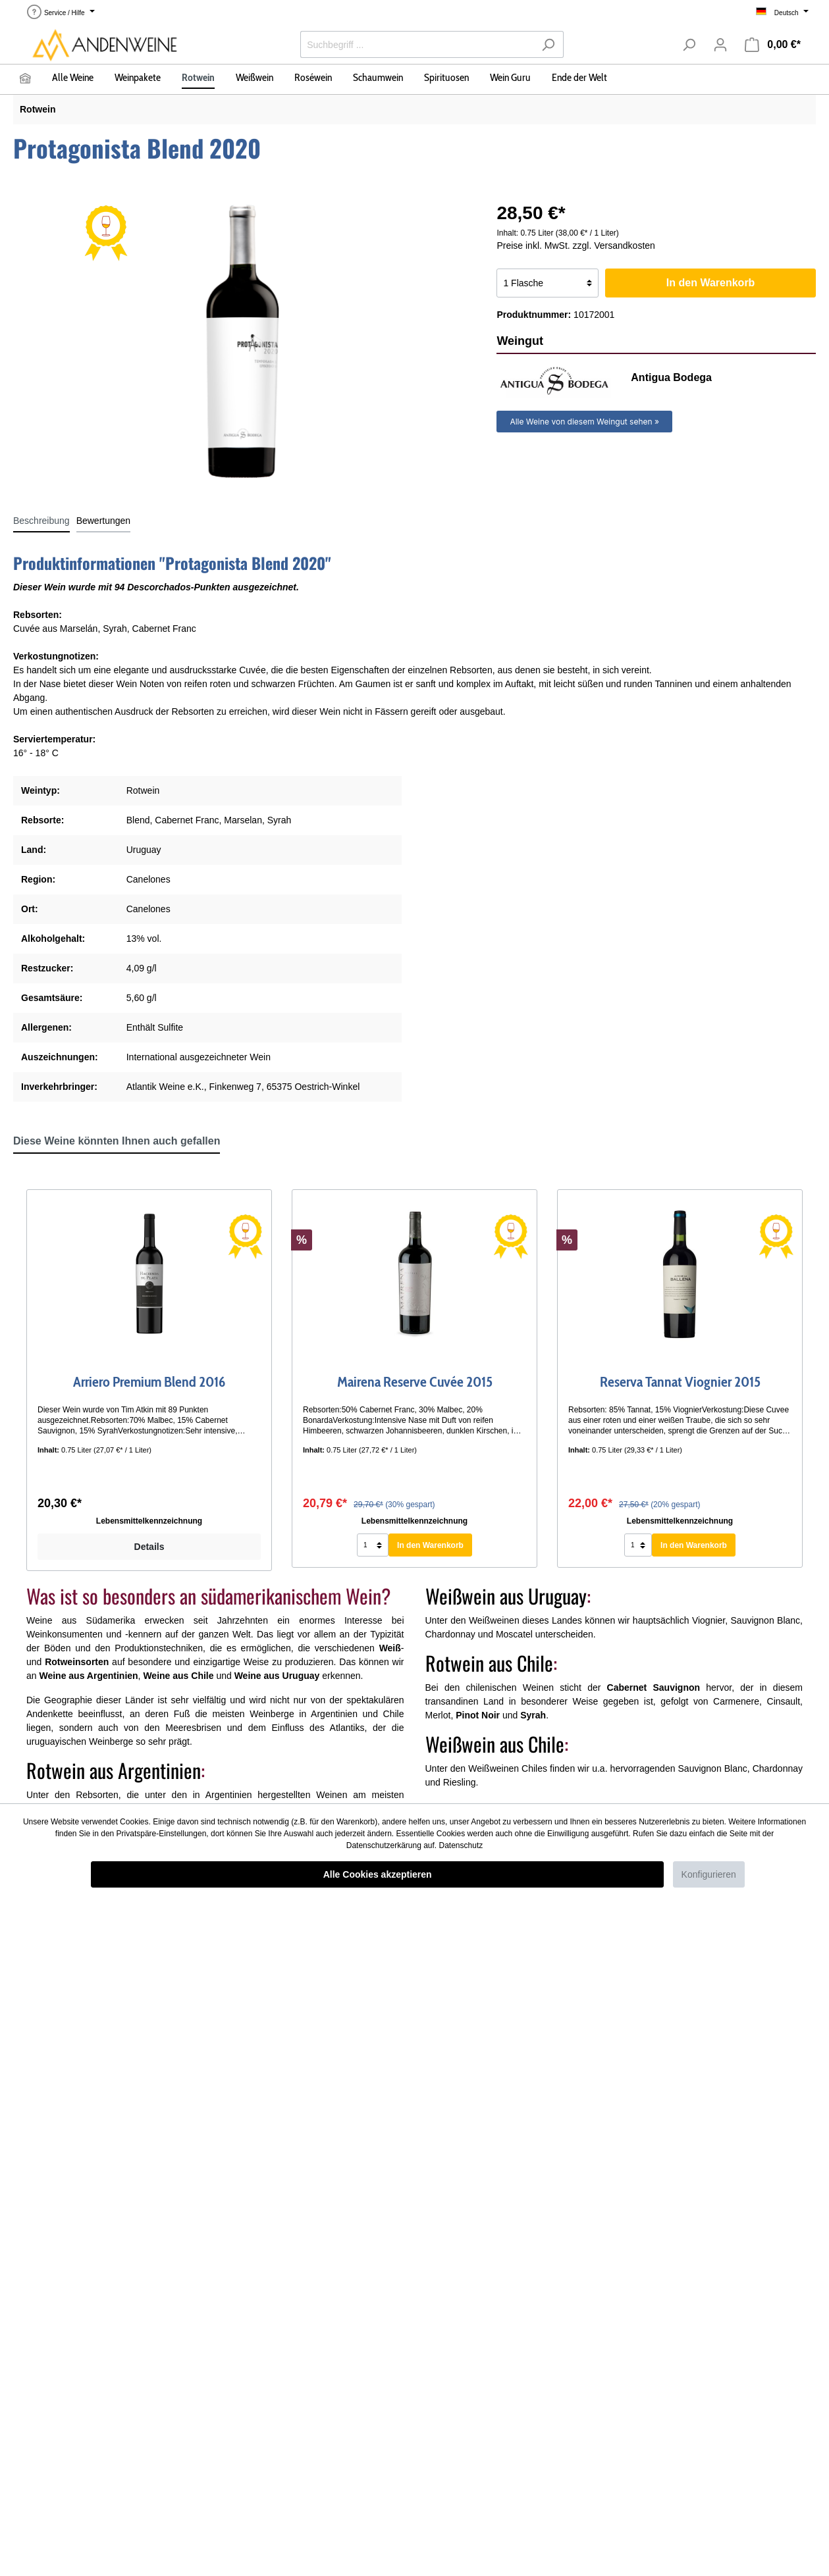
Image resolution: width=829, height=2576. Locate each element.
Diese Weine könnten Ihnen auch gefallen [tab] (116, 1140)
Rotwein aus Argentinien (113, 1770)
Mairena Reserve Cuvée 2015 (415, 1382)
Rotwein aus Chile (489, 1663)
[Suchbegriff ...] (416, 44)
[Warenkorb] (772, 45)
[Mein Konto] (720, 45)
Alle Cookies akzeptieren (377, 1874)
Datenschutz (461, 1845)
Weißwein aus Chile (494, 1744)
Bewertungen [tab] (103, 520)
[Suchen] (548, 44)
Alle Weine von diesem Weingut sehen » (584, 421)
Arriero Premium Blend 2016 (149, 1382)
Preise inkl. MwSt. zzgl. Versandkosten (575, 245)
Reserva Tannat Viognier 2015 (680, 1382)
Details (149, 1546)
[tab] (41, 520)
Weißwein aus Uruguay (506, 1595)
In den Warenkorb (710, 282)
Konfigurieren (709, 1874)
